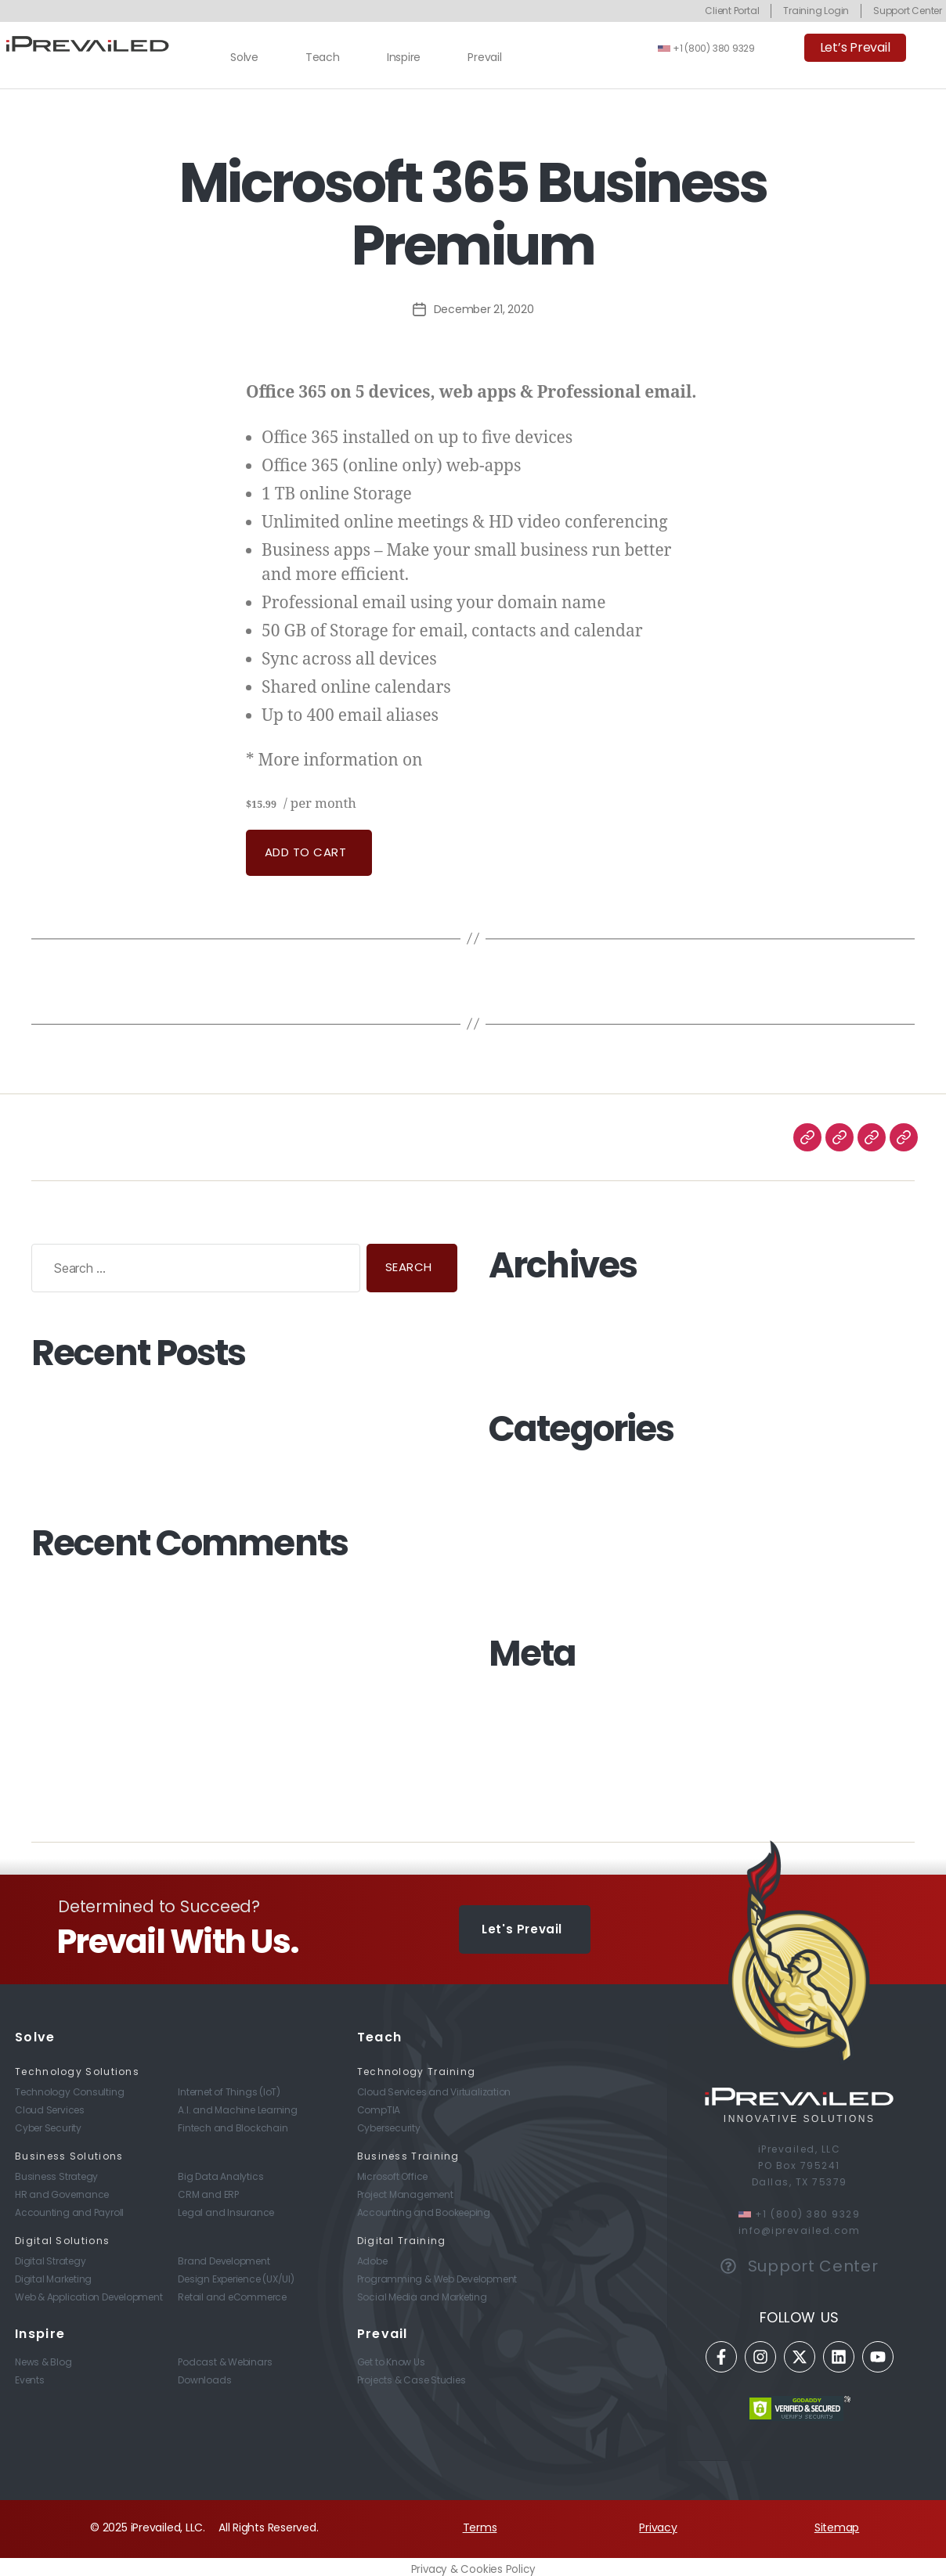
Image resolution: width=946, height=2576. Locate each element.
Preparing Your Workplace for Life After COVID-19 (160, 1468)
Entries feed (520, 1723)
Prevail (484, 57)
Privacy (658, 2522)
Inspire (404, 57)
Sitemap (836, 2522)
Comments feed (534, 1742)
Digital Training (401, 2235)
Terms (480, 2522)
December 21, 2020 (483, 309)
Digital (505, 1518)
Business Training (408, 2150)
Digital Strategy (529, 1538)
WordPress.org (526, 1763)
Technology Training (416, 2066)
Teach (322, 57)
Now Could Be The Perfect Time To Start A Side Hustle (173, 1402)
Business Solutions (69, 2150)
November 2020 (531, 1334)
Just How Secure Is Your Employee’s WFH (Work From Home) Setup (208, 1435)
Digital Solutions (62, 2235)
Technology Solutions (77, 2066)
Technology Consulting (550, 1578)
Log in (504, 1702)
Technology (520, 1558)
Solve (244, 57)
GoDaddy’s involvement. (493, 761)
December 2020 (532, 1314)
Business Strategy (535, 1498)
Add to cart (306, 852)
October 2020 (525, 1354)
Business (511, 1478)
